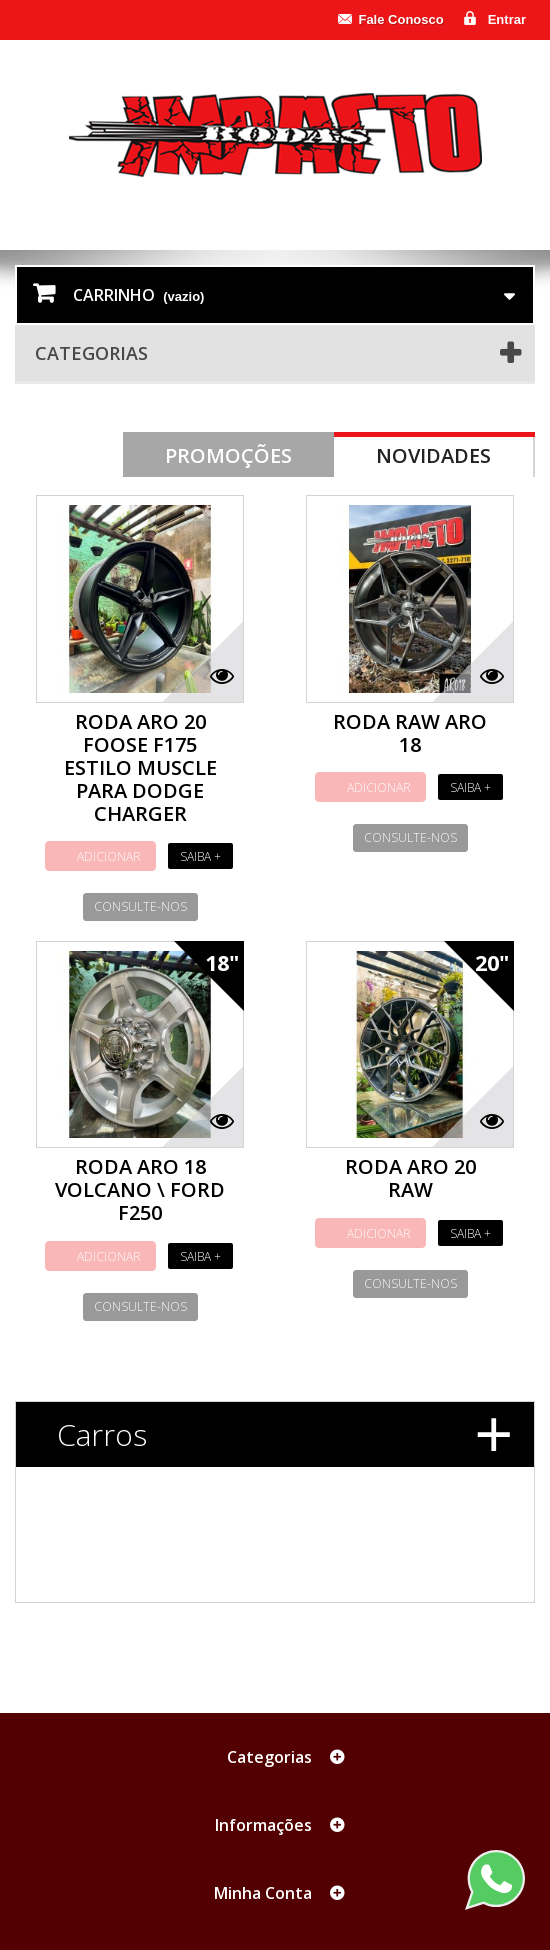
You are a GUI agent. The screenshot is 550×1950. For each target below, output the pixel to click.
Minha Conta (263, 1893)
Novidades (433, 455)
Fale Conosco (400, 19)
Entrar (507, 19)
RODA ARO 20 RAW (410, 1178)
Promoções (228, 455)
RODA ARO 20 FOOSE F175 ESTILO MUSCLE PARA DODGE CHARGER (140, 767)
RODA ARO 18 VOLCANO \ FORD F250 (140, 1189)
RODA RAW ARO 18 (410, 733)
